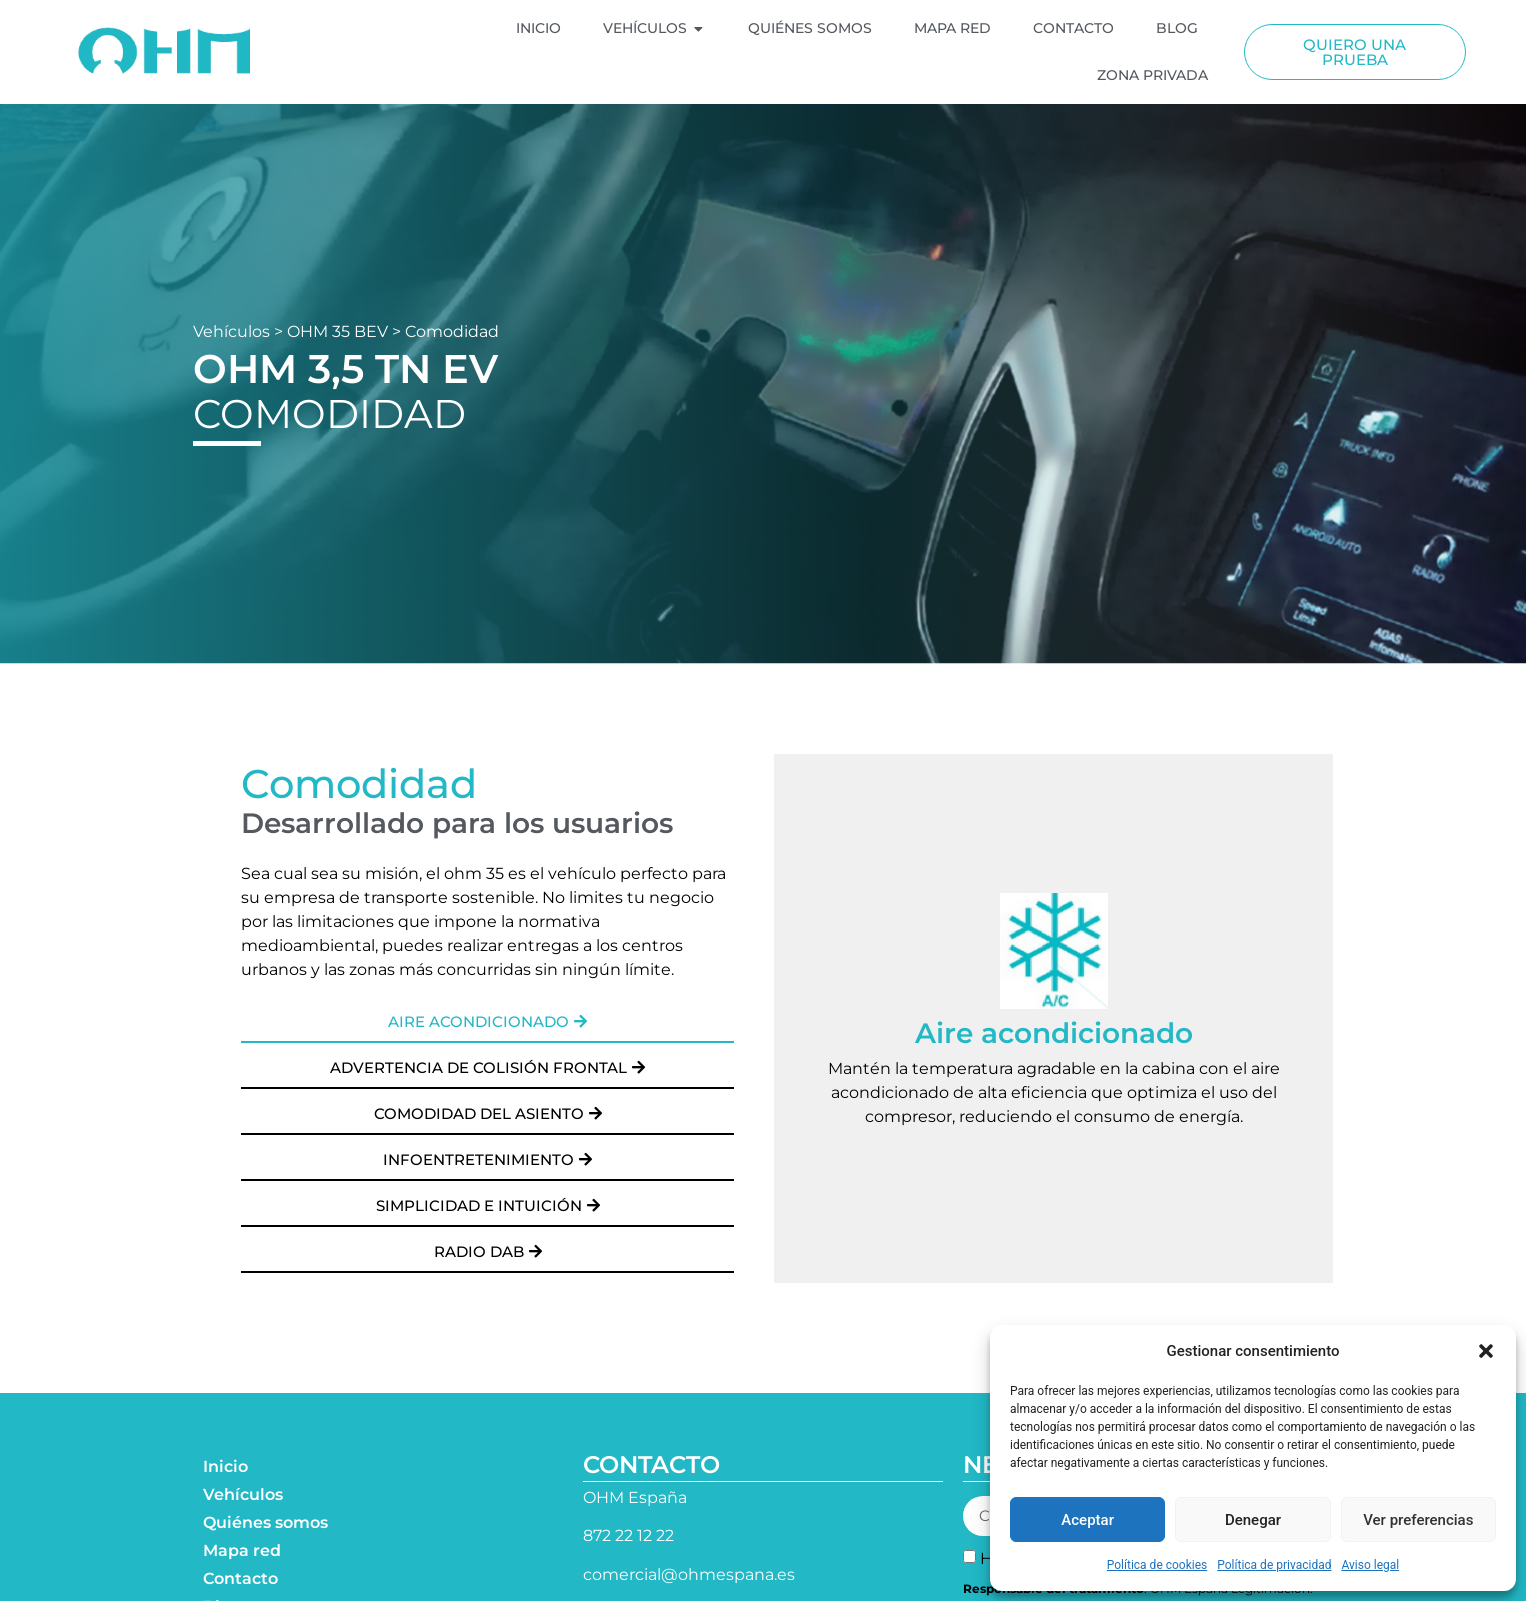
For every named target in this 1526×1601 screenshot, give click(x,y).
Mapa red (242, 1550)
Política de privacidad (1274, 1565)
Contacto (240, 1578)
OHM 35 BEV (337, 331)
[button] (1486, 1351)
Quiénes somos (265, 1522)
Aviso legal (1370, 1565)
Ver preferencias (1418, 1520)
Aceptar (1087, 1520)
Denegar (1253, 1520)
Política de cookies (1157, 1565)
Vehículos (231, 331)
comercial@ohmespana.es (689, 1574)
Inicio (225, 1466)
